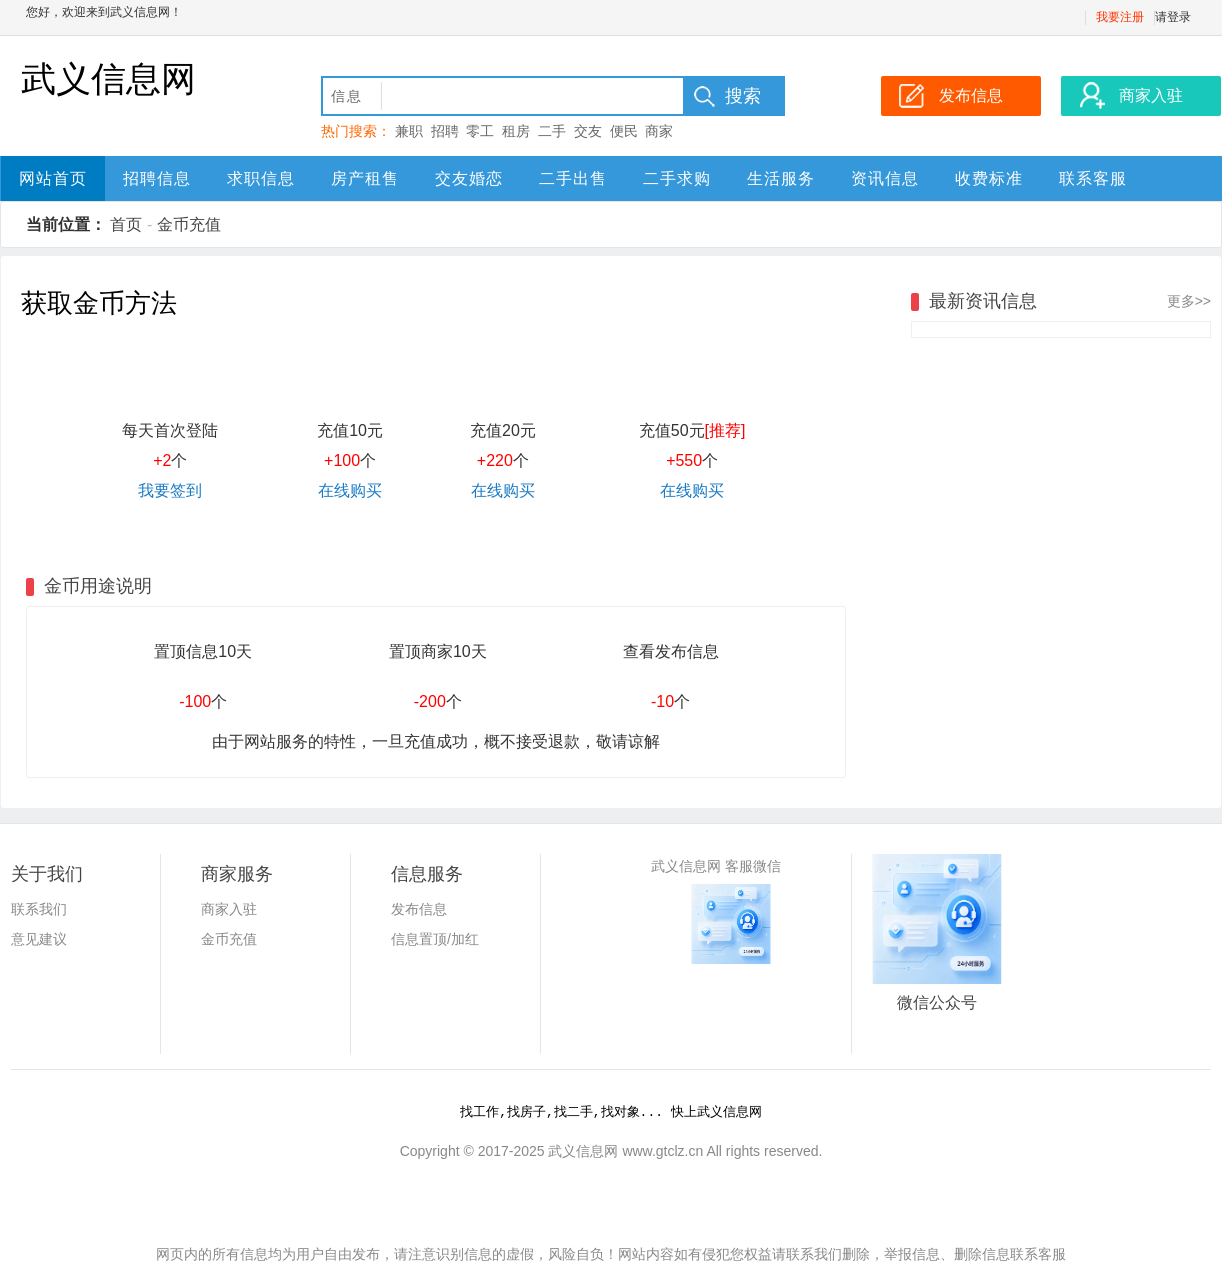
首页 (126, 224)
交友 (588, 131)
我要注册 (1120, 17)
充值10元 (350, 430)
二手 (552, 131)
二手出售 (573, 178)
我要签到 (170, 490)
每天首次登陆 (170, 430)
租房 (516, 131)
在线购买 (350, 490)
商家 (659, 131)
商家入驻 (229, 909)
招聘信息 (157, 178)
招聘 (445, 131)
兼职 (409, 131)
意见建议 (39, 939)
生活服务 (781, 178)
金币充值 (189, 224)
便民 (624, 131)
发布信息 (419, 909)
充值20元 (503, 430)
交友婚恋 (469, 178)
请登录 (1173, 17)
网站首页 (53, 178)
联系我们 (39, 909)
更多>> (1189, 301)
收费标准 (989, 178)
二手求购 (677, 178)
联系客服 (1093, 178)
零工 (480, 131)
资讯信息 (885, 178)
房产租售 (365, 178)
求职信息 (261, 178)
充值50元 (692, 430)
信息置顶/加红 (435, 939)
